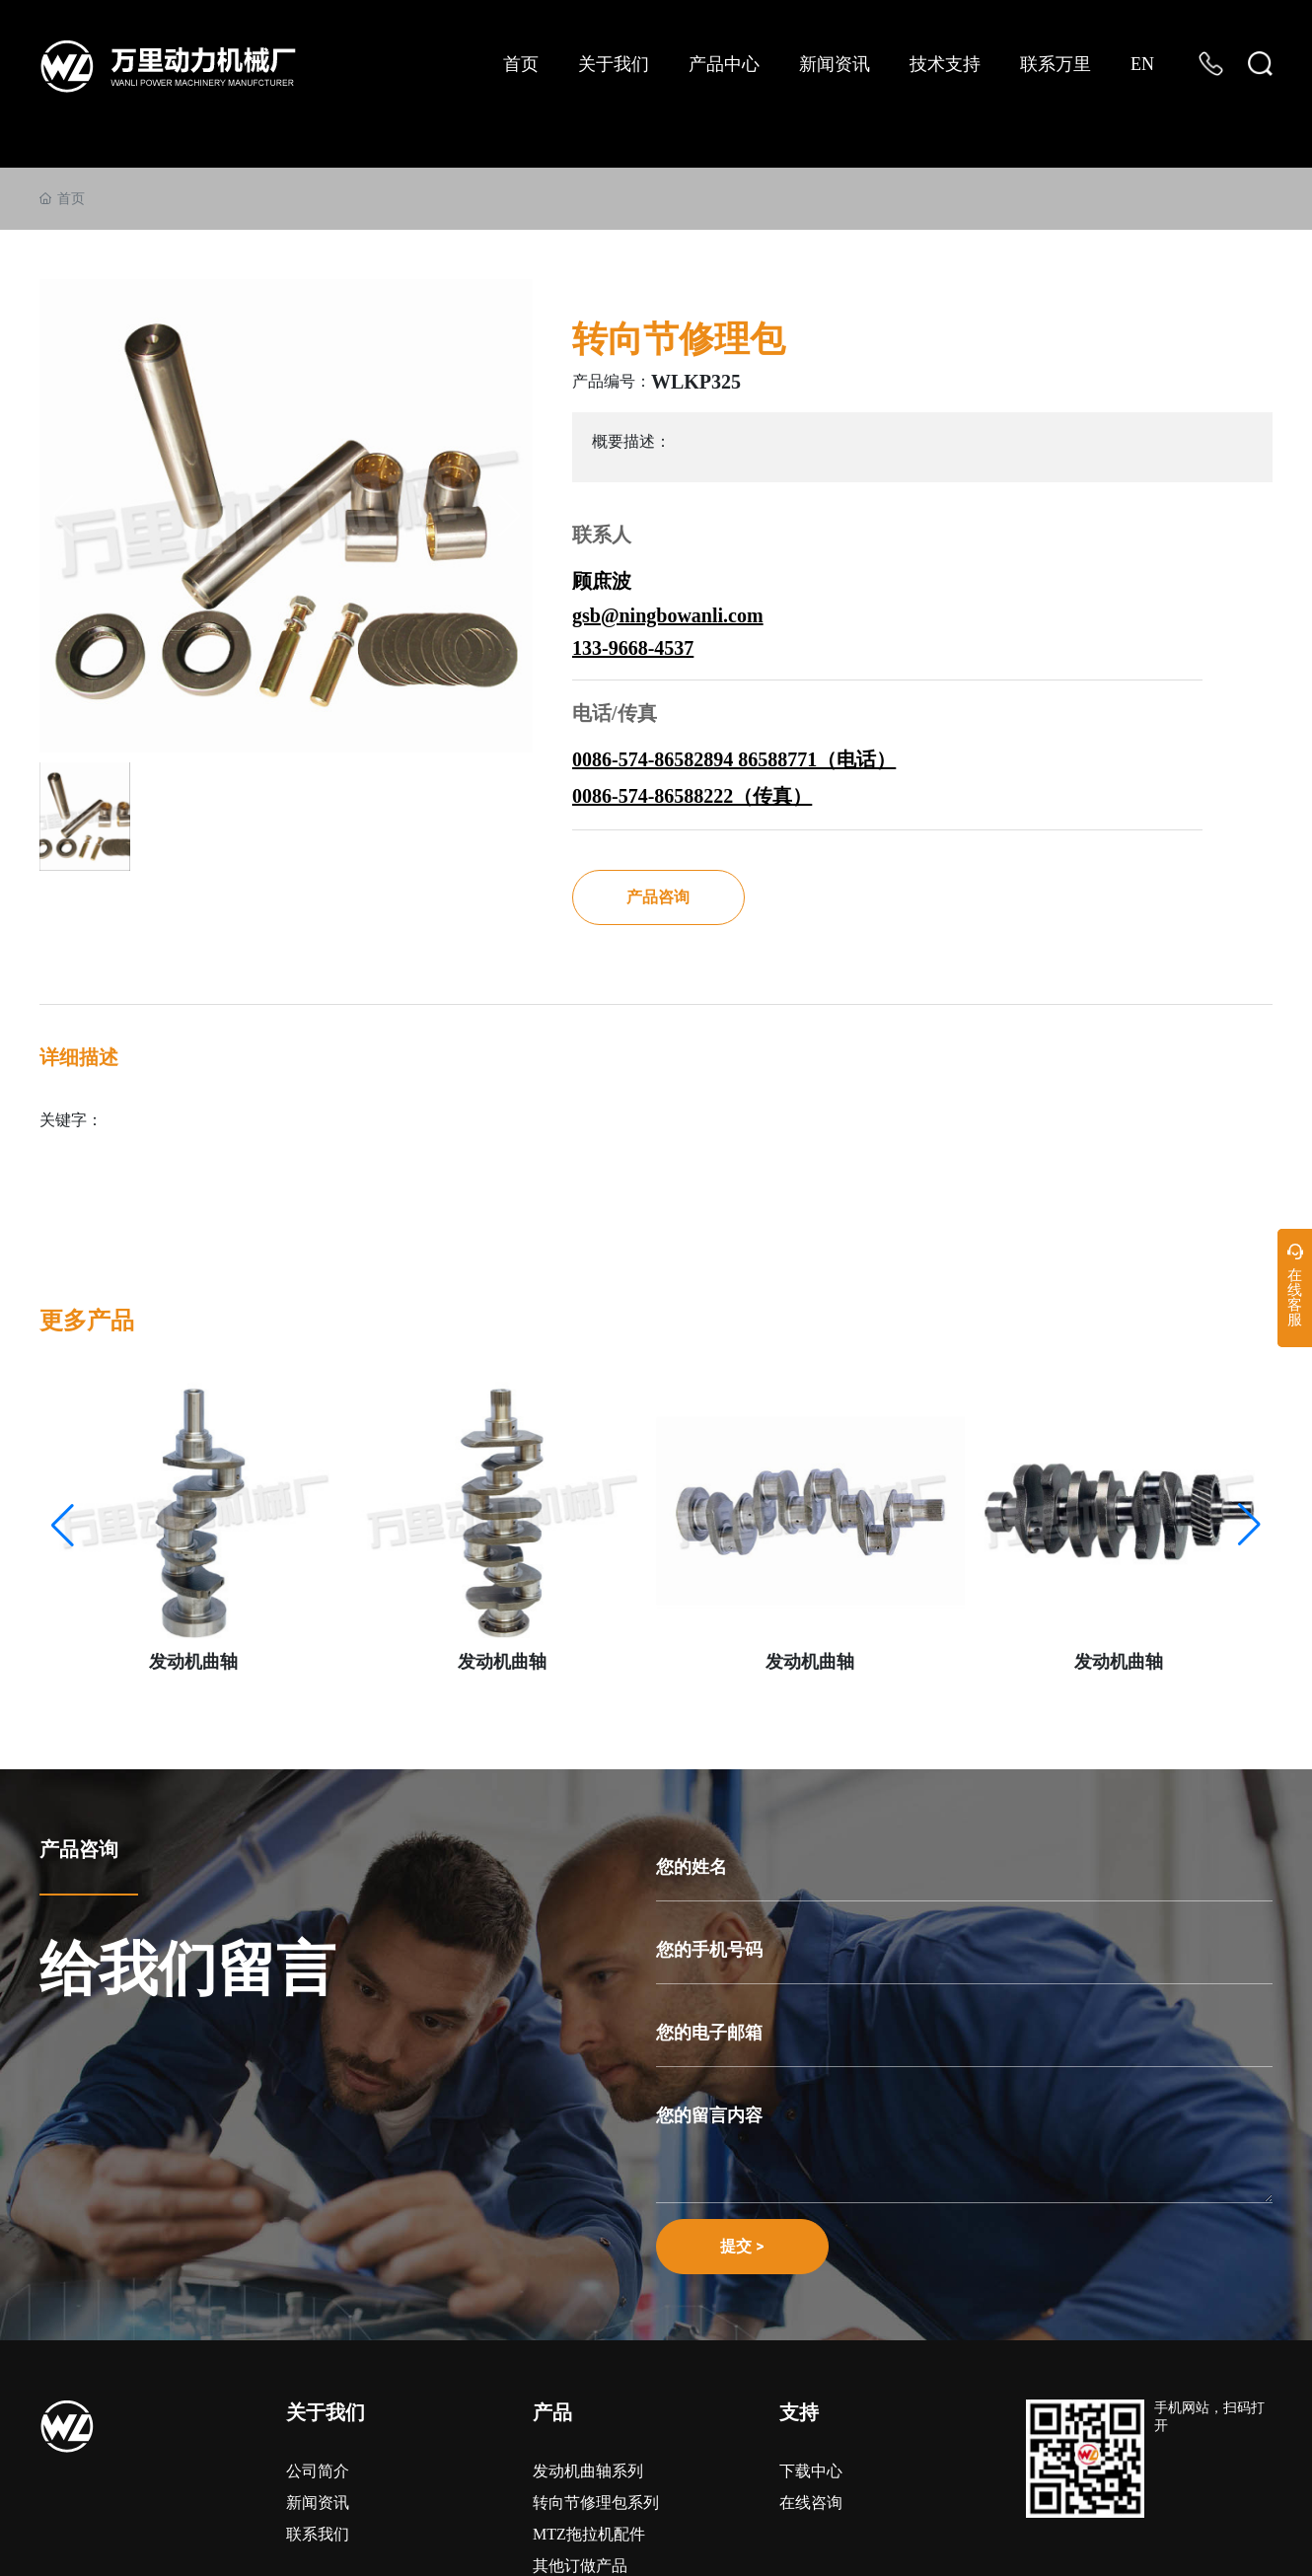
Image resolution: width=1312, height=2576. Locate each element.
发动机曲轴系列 (588, 2471)
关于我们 (325, 2412)
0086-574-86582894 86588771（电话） (734, 759)
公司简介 (317, 2471)
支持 (799, 2412)
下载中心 (810, 2471)
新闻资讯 (317, 2502)
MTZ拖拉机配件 (589, 2534)
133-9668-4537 (632, 648)
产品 (552, 2412)
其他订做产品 (580, 2565)
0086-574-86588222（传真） (692, 796)
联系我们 (317, 2534)
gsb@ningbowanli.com (668, 615)
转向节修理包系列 (596, 2502)
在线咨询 (810, 2502)
